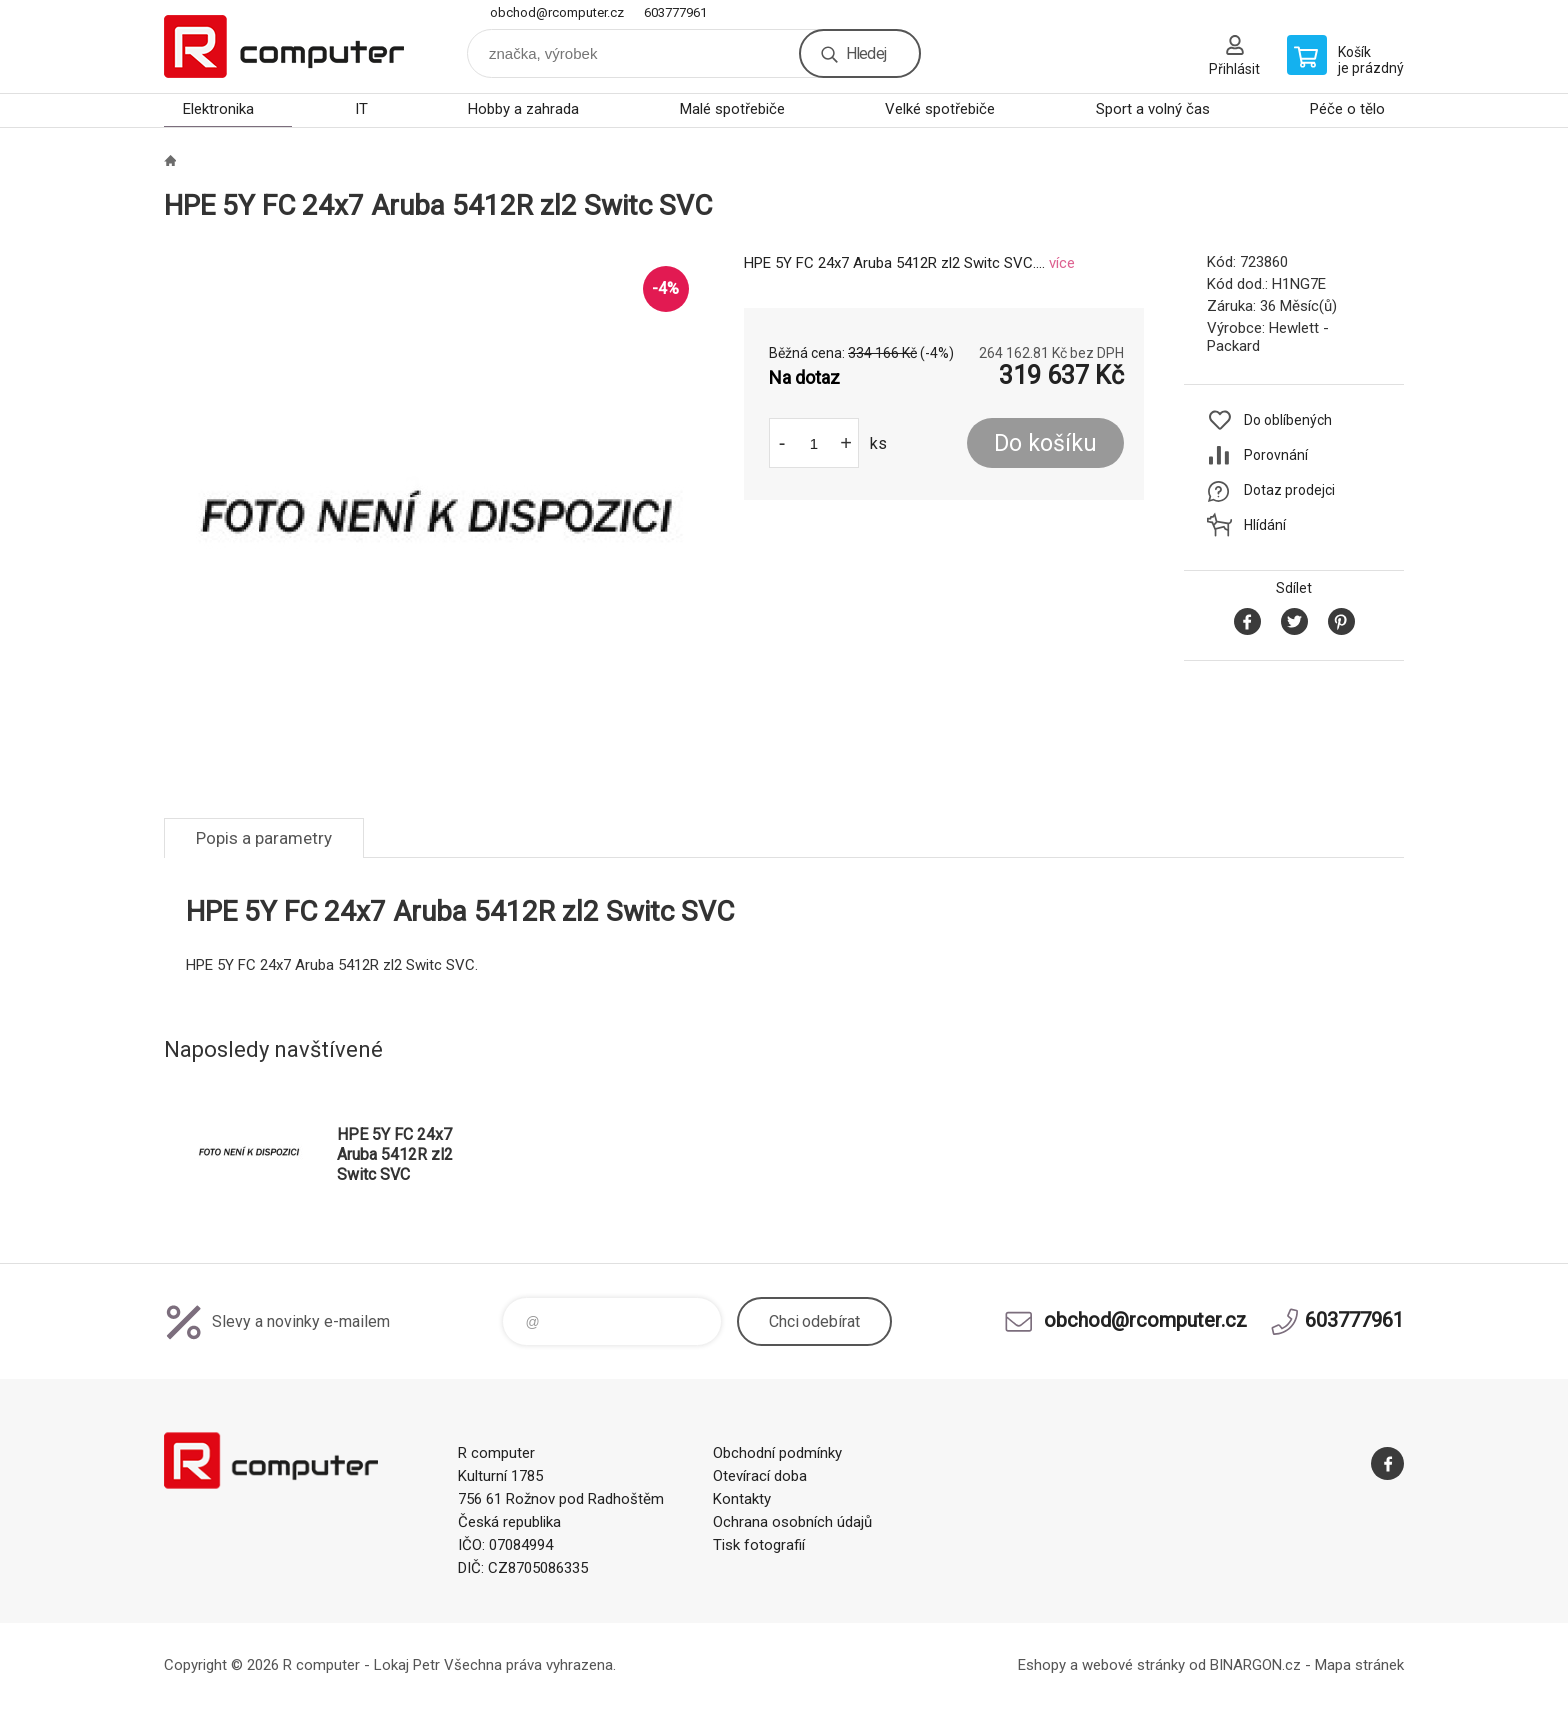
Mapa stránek (1359, 1665)
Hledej (866, 53)
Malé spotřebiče (732, 109)
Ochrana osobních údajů (792, 1522)
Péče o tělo (1347, 109)
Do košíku (1045, 443)
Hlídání (1265, 525)
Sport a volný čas (1153, 109)
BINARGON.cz (1255, 1665)
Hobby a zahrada (523, 109)
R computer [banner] (284, 46)
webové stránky (1133, 1665)
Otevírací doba (760, 1476)
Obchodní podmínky (777, 1453)
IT (361, 109)
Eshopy (1042, 1665)
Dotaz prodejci (1289, 490)
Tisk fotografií (759, 1545)
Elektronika (218, 109)
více (1062, 263)
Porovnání (1276, 455)
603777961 (675, 12)
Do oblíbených (1288, 420)
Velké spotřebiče (940, 109)
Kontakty (742, 1499)
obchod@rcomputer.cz (557, 12)
